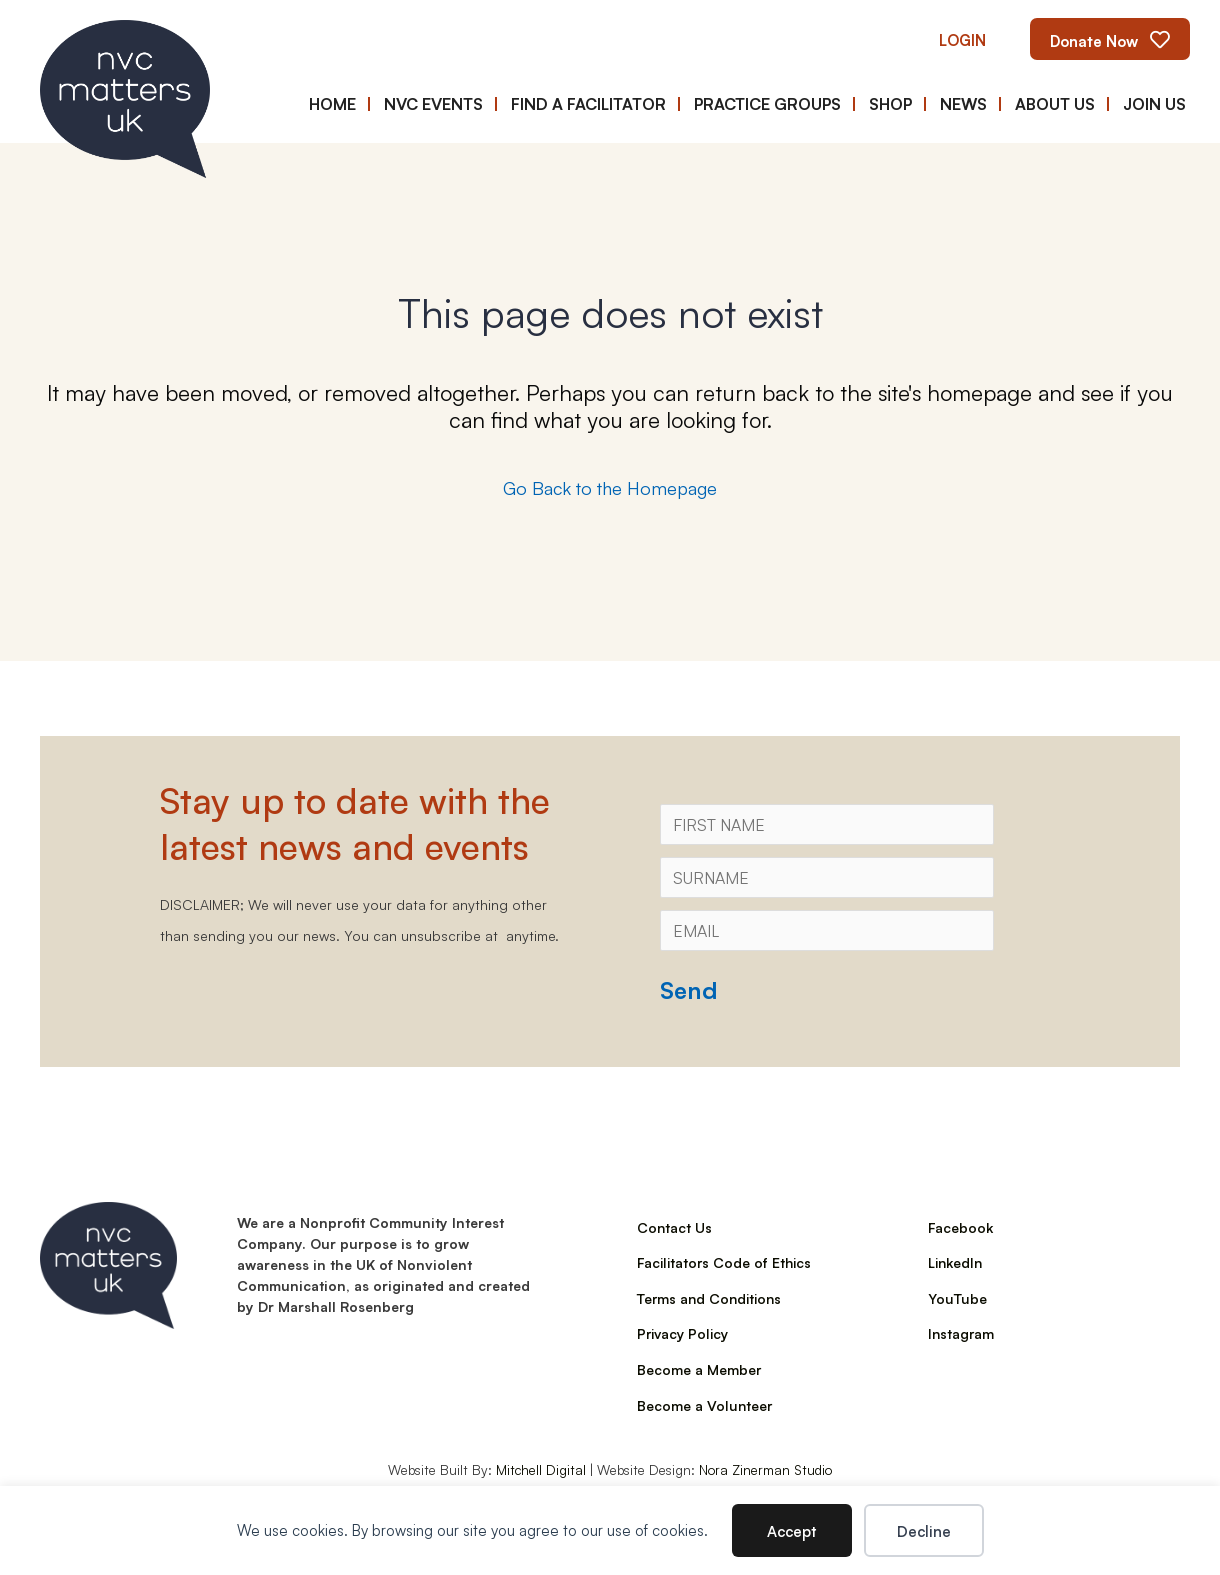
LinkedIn (955, 1262)
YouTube (957, 1298)
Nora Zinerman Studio (765, 1469)
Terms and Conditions (709, 1298)
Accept (791, 1530)
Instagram (961, 1333)
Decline (924, 1530)
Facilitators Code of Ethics (724, 1262)
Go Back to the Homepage (610, 487)
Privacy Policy (682, 1333)
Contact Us (674, 1227)
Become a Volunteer (704, 1405)
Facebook (960, 1227)
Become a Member (699, 1369)
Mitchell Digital (541, 1469)
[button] (962, 39)
